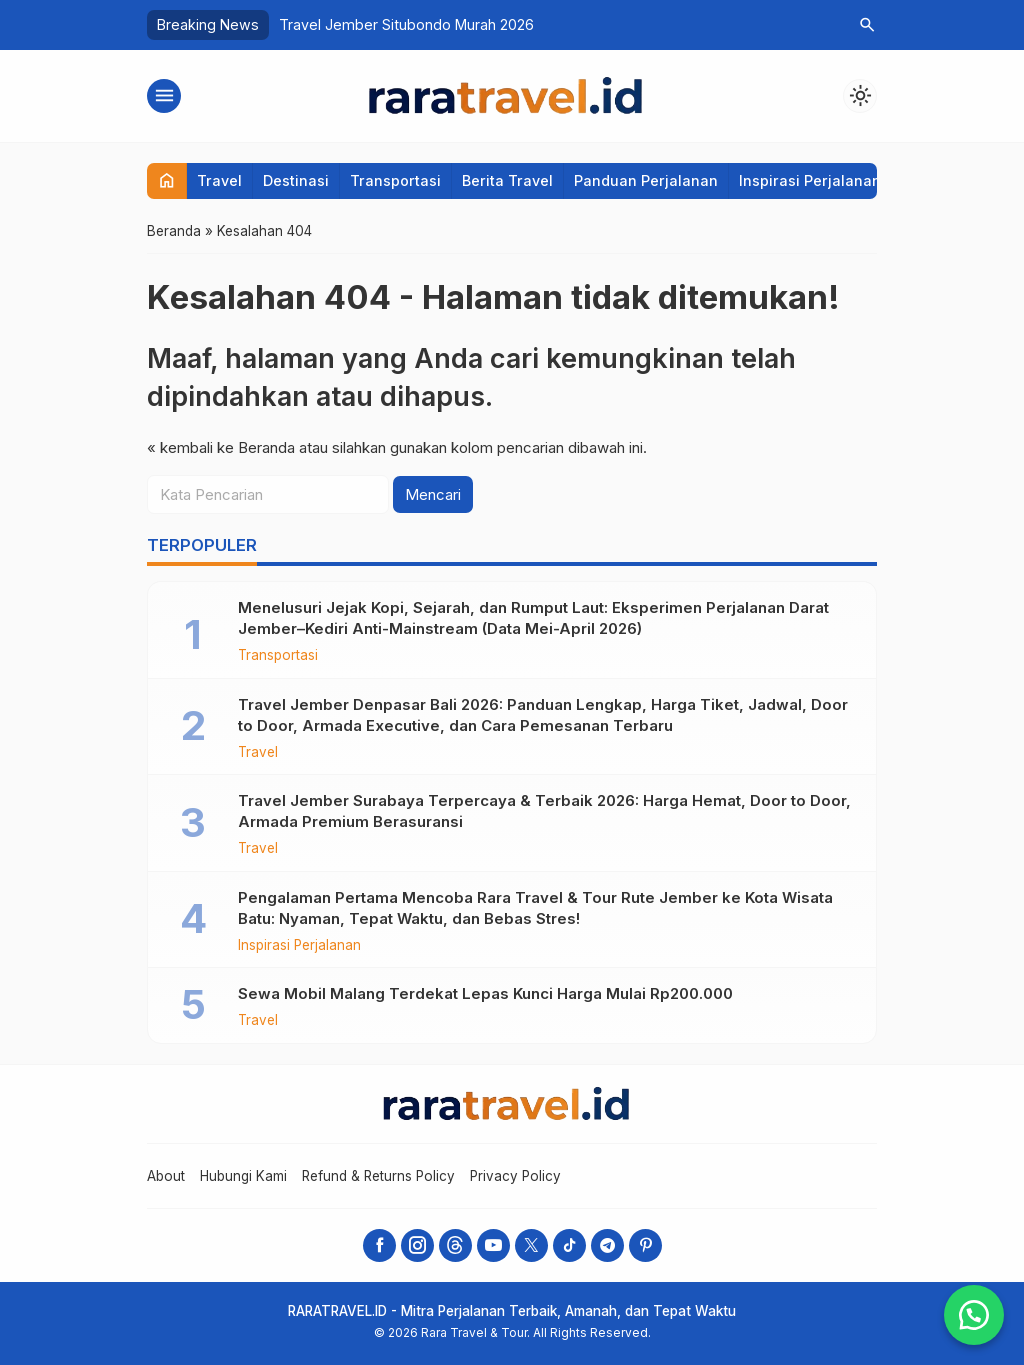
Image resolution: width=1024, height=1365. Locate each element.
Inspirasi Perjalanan (810, 180)
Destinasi (296, 180)
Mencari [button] (433, 494)
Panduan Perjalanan (646, 180)
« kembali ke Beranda (221, 447)
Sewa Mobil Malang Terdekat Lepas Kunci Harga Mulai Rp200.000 (485, 993)
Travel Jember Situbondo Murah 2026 (406, 24)
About (166, 1176)
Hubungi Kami (243, 1176)
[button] (974, 1315)
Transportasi (395, 180)
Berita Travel (507, 180)
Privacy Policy (515, 1176)
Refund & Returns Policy (378, 1176)
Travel (219, 180)
